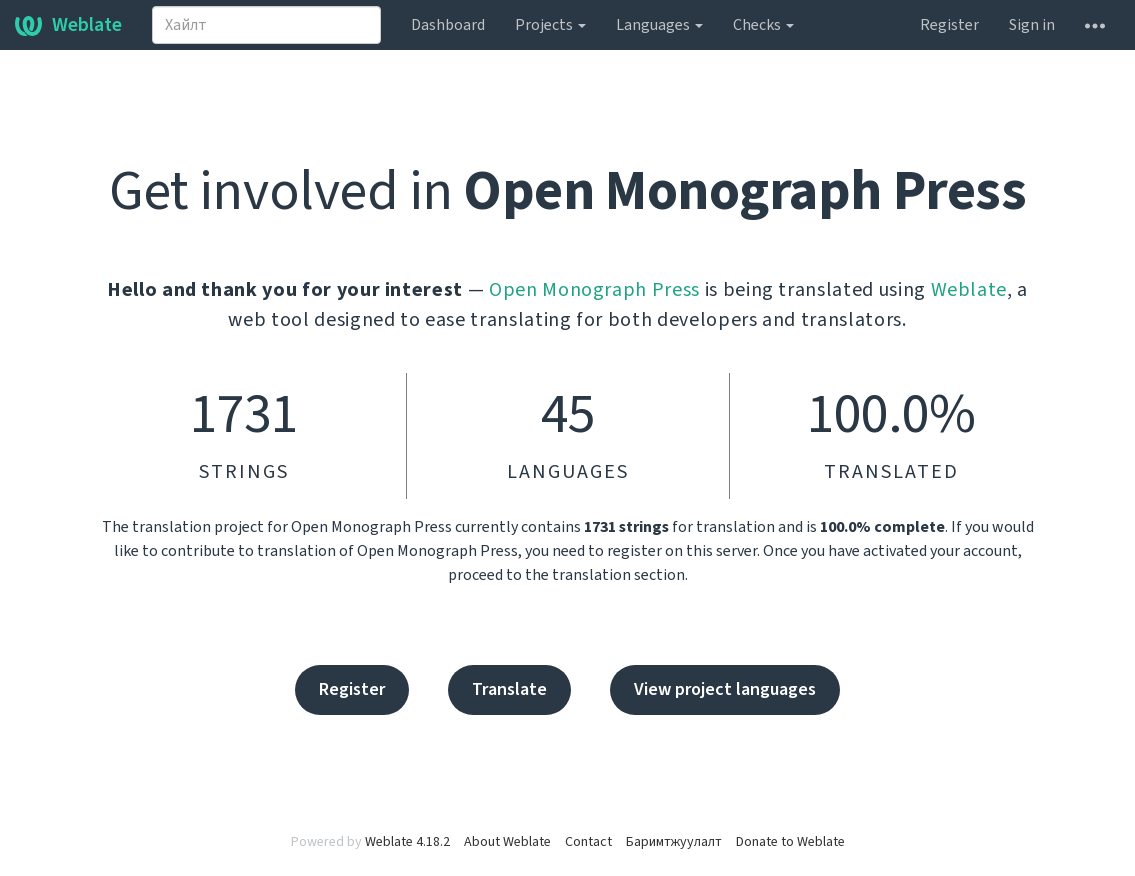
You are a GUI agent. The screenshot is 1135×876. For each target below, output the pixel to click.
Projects (550, 25)
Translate (509, 689)
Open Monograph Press (594, 290)
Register (949, 25)
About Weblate (507, 842)
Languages (659, 25)
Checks (763, 25)
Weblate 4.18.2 (407, 842)
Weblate (68, 25)
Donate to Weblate (790, 842)
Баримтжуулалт (674, 842)
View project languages (725, 689)
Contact (588, 842)
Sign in (1032, 25)
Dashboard (448, 25)
